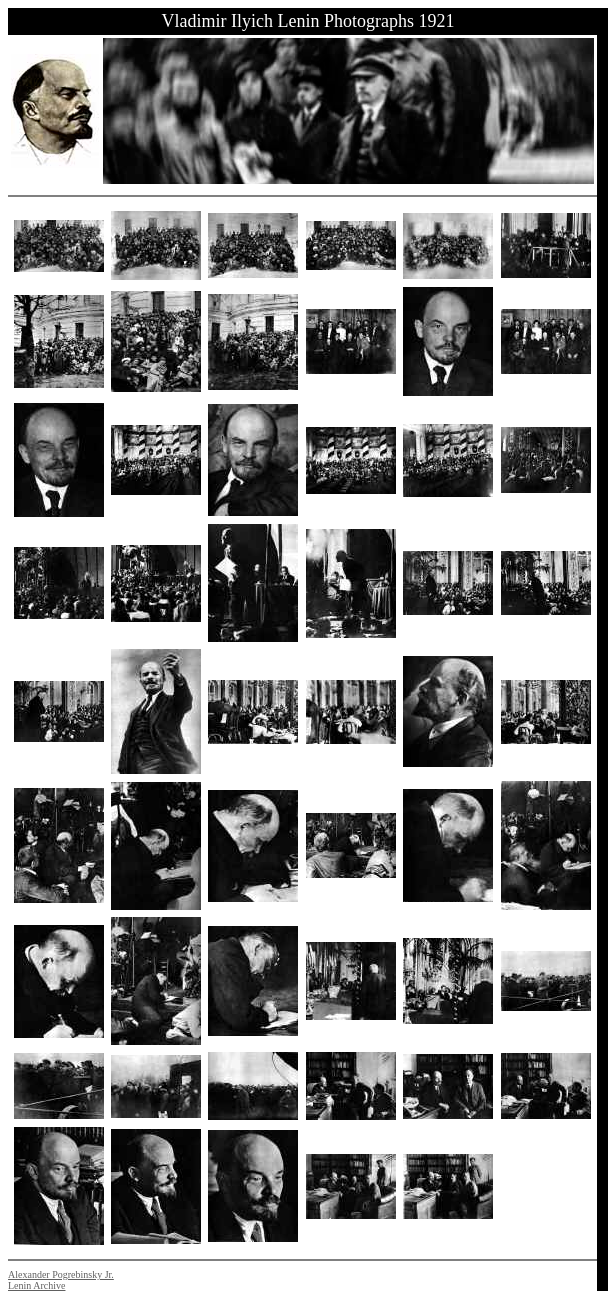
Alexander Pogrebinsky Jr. (61, 1274)
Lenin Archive (36, 1285)
